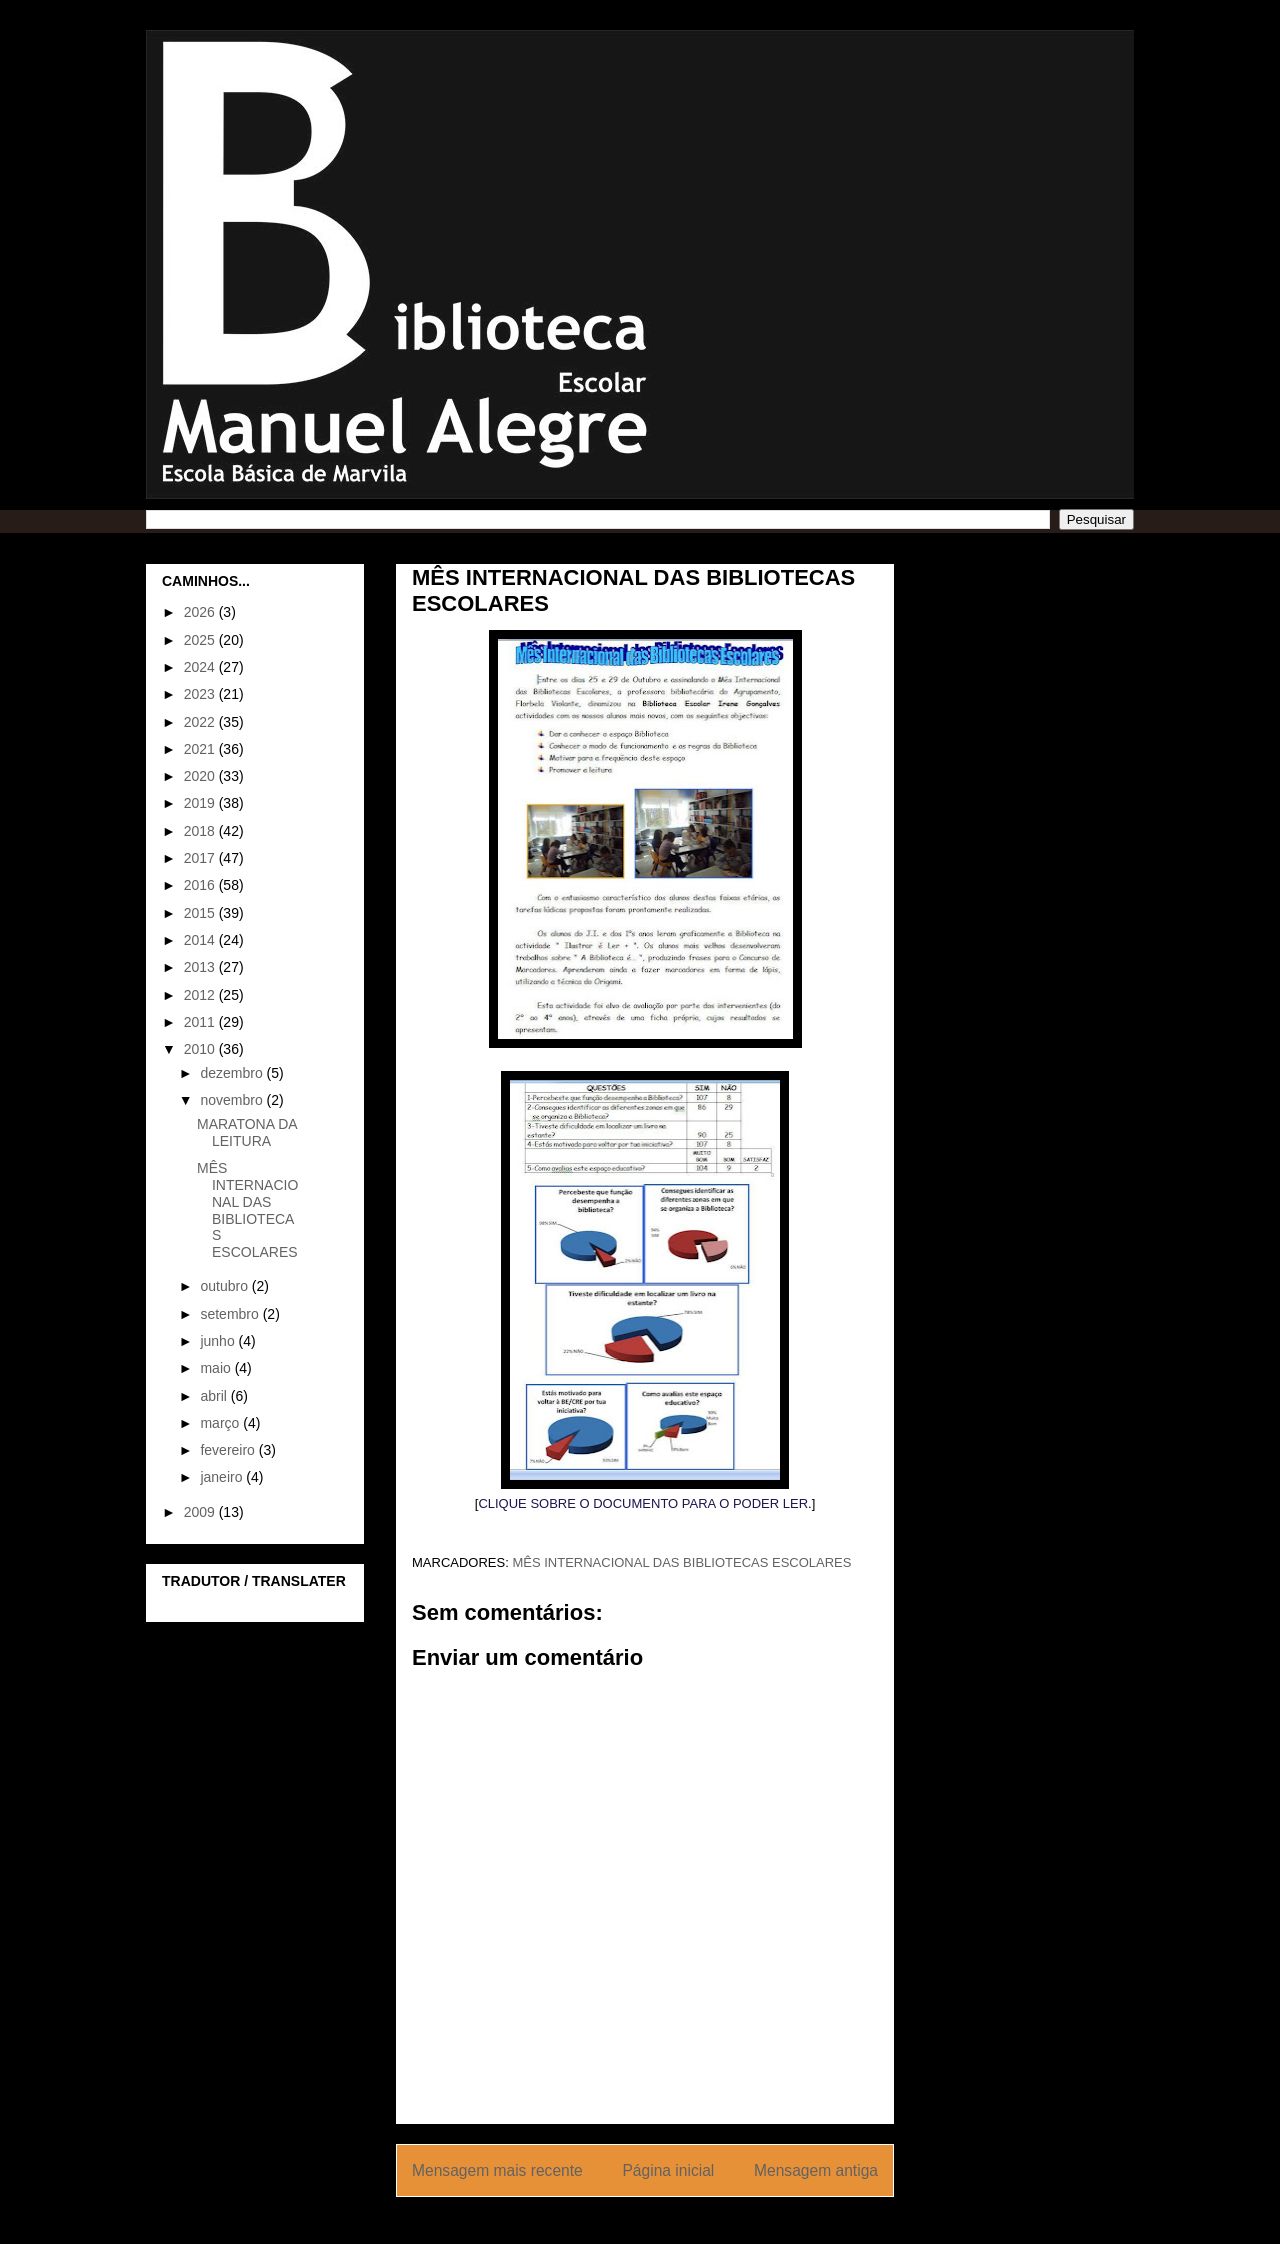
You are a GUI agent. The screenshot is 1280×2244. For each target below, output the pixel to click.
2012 (201, 995)
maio (217, 1368)
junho (219, 1341)
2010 (201, 1049)
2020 (201, 776)
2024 (201, 667)
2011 (201, 1022)
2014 (201, 940)
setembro (231, 1314)
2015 (201, 913)
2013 (201, 967)
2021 (201, 749)
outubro (225, 1286)
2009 (201, 1512)
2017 (201, 858)
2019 (201, 803)
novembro (233, 1100)
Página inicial (668, 2170)
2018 (201, 831)
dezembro (233, 1073)
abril (215, 1396)
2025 (201, 640)
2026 (201, 612)
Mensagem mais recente (497, 2170)
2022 (201, 722)
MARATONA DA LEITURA (247, 1132)
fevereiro (229, 1450)
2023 (201, 694)
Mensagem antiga (816, 2170)
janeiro (223, 1477)
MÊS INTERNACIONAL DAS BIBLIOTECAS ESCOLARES (681, 1562)
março (221, 1423)
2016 (201, 885)
